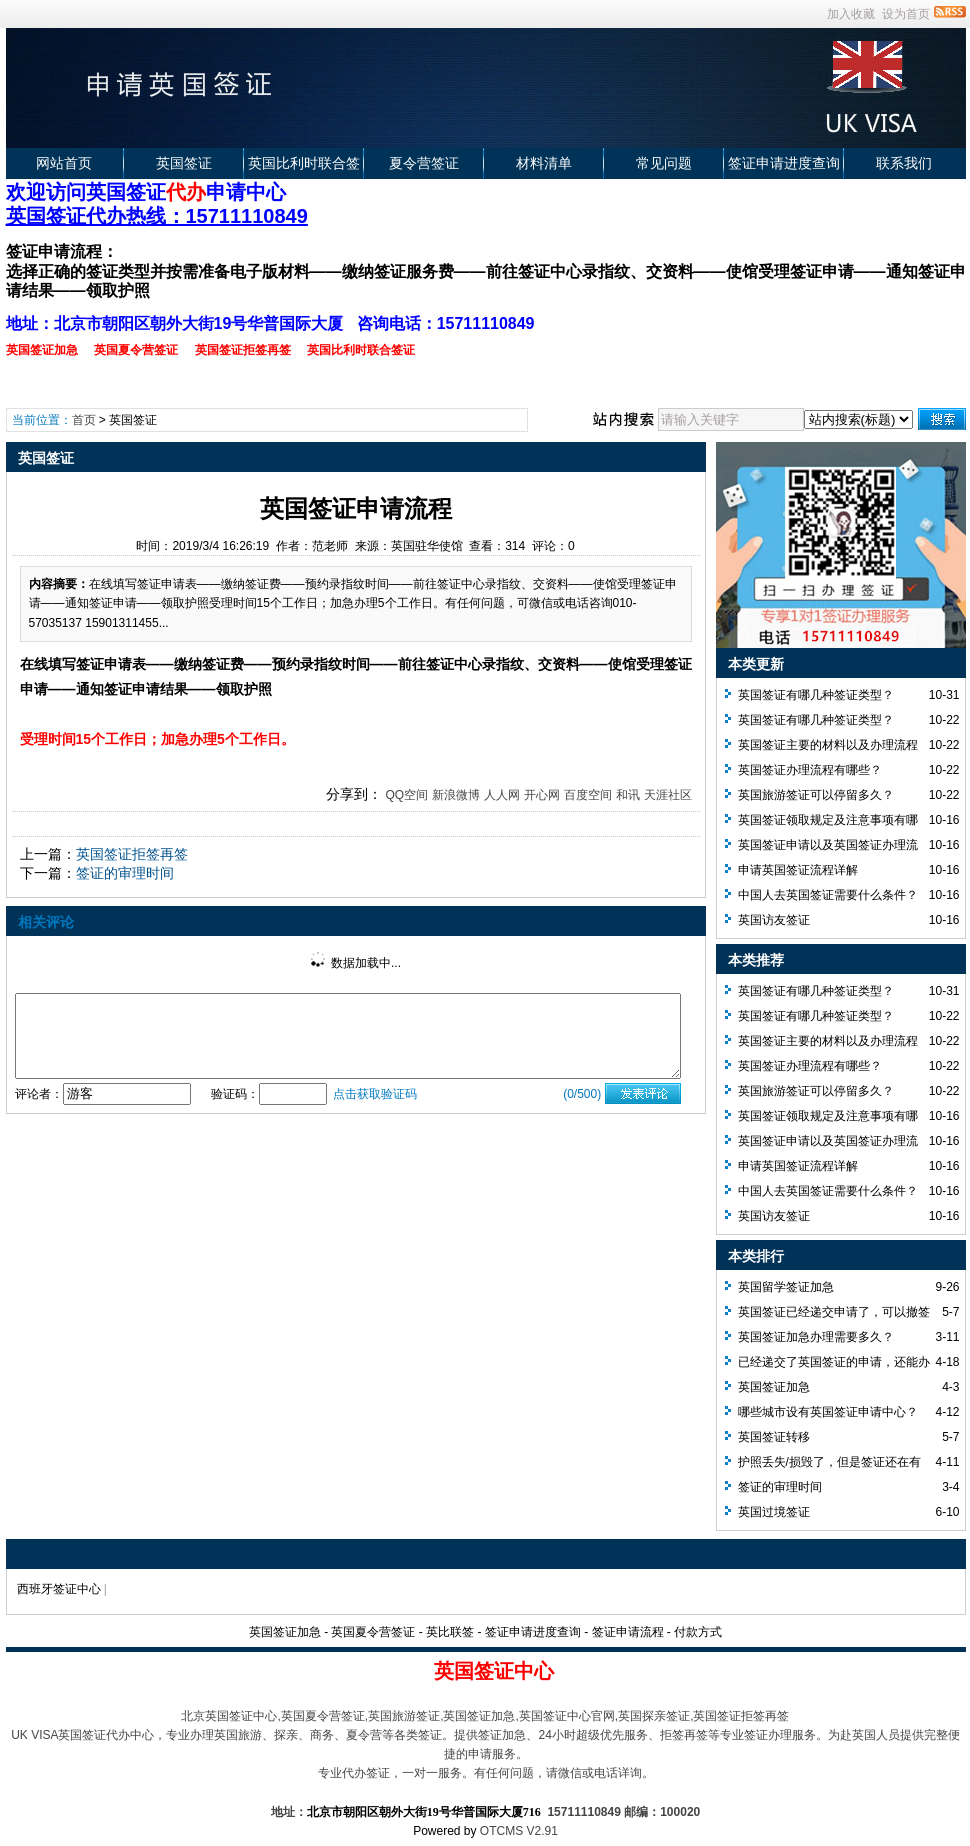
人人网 (502, 795)
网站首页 (64, 163)
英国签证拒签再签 (132, 854)
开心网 (542, 795)
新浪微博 (456, 795)
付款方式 (698, 1632)
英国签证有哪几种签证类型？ (816, 695)
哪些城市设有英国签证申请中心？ (828, 1412)
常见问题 (664, 163)
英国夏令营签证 (373, 1632)
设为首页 (906, 14)
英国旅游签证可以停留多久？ (816, 795)
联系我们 (904, 163)
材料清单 (544, 163)
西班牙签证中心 (59, 1589)
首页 (84, 420)
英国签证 (184, 163)
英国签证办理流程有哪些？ (810, 770)
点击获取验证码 (375, 1094)
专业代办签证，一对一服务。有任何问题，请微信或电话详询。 (486, 1773)
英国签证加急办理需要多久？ (816, 1337)
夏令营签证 (424, 163)
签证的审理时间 (125, 873)
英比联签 (450, 1632)
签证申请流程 (628, 1632)
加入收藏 (851, 14)
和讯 (628, 795)
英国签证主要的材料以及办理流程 (828, 745)
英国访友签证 (774, 920)
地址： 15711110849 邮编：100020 (485, 1812)
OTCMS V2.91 (519, 1831)
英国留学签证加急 (786, 1287)
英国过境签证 (774, 1512)
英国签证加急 (774, 1387)
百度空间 (588, 795)
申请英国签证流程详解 (798, 870)
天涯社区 (668, 795)
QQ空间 (406, 795)
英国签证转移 (774, 1437)
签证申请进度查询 (784, 163)
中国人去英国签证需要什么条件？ (828, 895)
